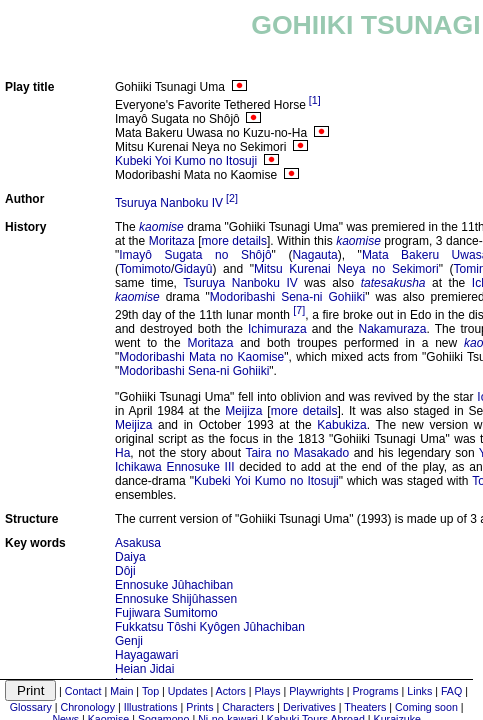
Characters (248, 707)
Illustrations (151, 707)
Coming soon (426, 707)
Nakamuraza (393, 329)
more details (235, 241)
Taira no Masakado (297, 453)
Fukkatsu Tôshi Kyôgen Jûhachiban (210, 627)
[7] (299, 310)
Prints (199, 707)
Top (150, 691)
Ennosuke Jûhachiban (174, 585)
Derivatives (309, 707)
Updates (188, 691)
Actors (231, 691)
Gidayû (193, 269)
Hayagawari (146, 655)
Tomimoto (145, 269)
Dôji (125, 571)
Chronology (87, 707)
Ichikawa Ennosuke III (175, 467)
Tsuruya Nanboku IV (169, 203)
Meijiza (243, 411)
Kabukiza (341, 425)
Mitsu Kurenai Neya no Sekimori (346, 269)
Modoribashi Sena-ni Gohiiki (287, 297)
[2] (232, 198)
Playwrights (316, 691)
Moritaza (172, 241)
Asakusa (138, 543)
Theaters (365, 707)
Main (121, 691)
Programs (375, 691)
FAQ (451, 691)
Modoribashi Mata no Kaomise (201, 357)
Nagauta (314, 255)
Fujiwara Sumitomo (166, 613)
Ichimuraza (277, 329)
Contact (83, 691)
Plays (267, 691)
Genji (129, 641)
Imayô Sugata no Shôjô (195, 255)
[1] (315, 100)
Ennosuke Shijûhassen (176, 599)
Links (419, 691)
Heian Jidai (144, 669)
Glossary (31, 707)
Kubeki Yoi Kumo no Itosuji (186, 161)
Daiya (130, 557)
